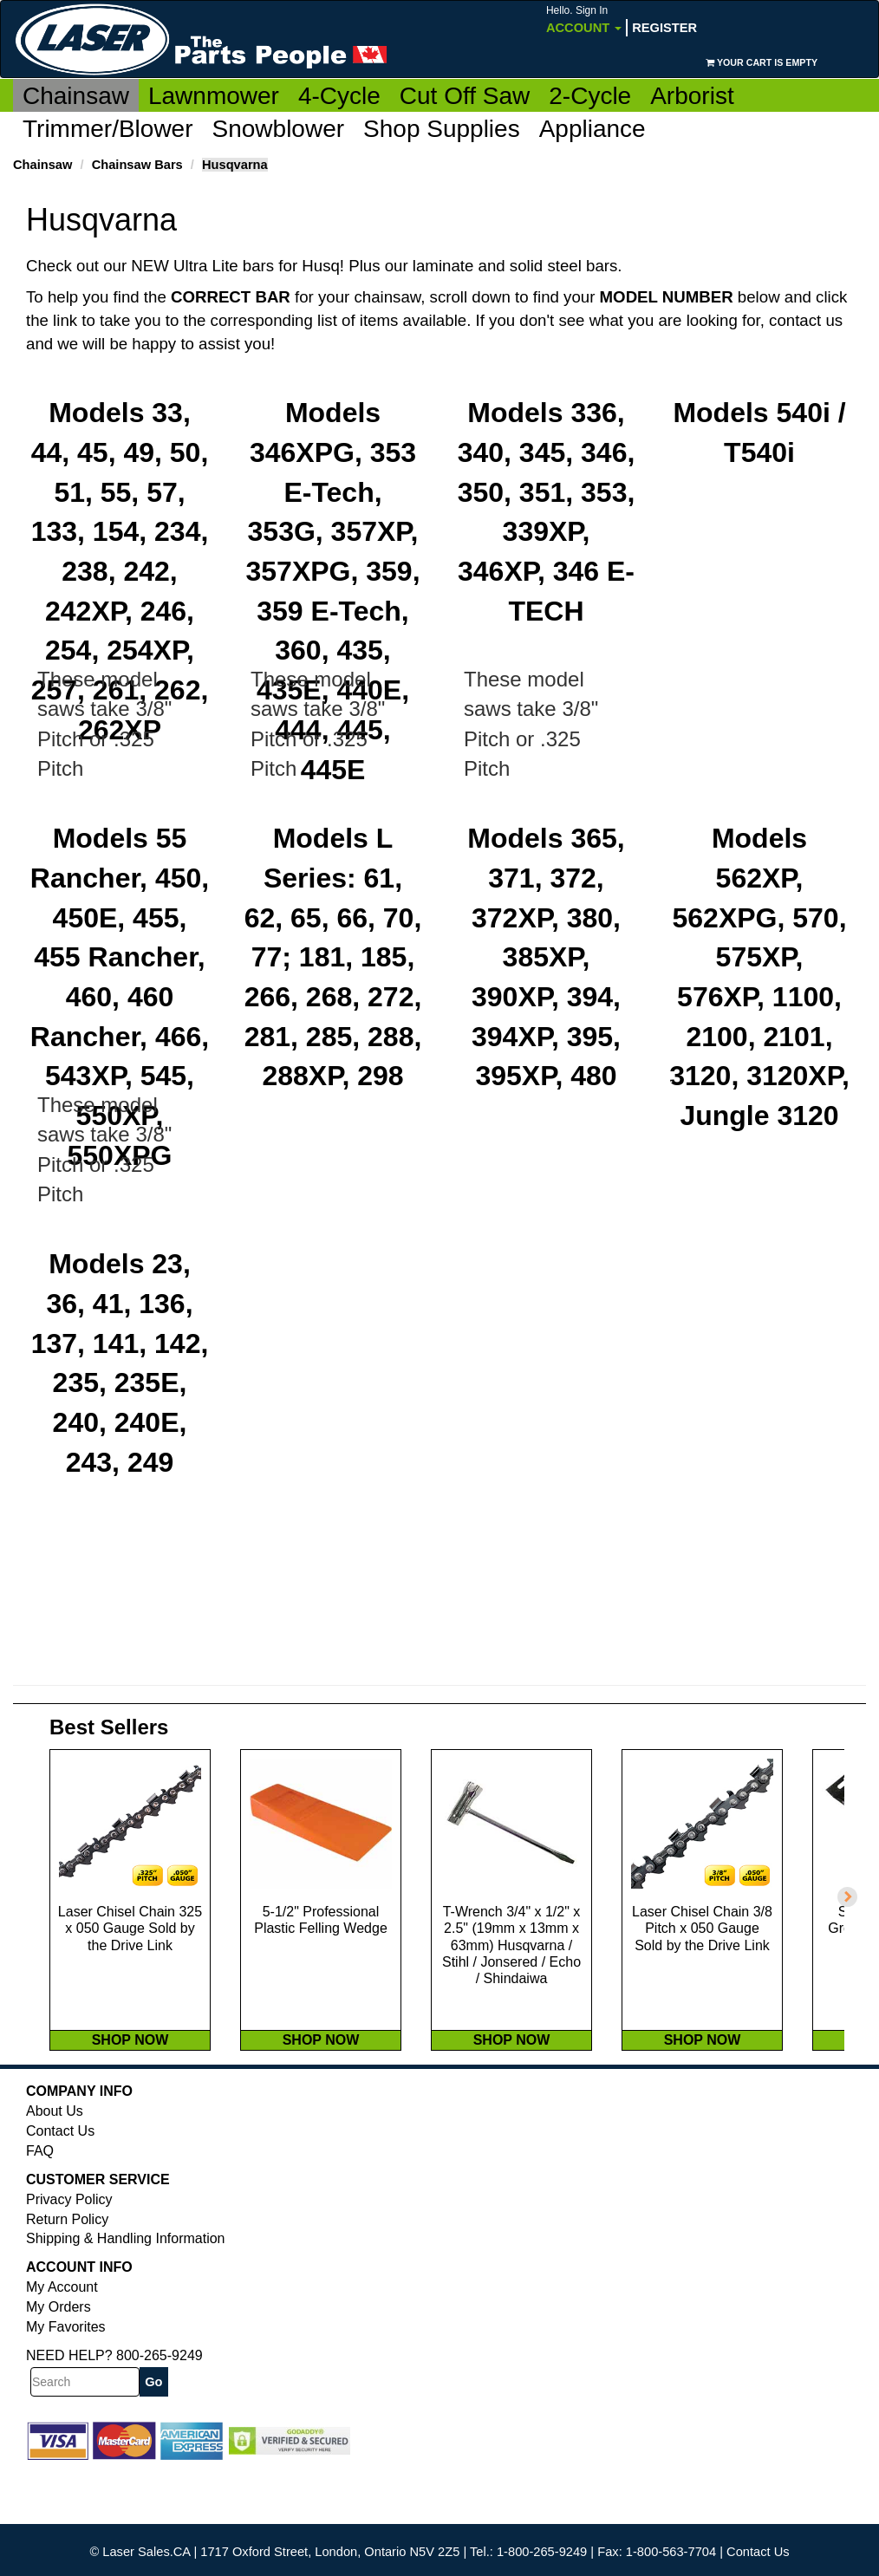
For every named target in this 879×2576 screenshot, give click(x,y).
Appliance (592, 128)
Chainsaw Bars (137, 165)
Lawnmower (213, 95)
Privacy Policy (69, 2254)
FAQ (40, 2205)
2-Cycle (590, 95)
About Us (54, 2165)
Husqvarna (235, 165)
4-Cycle (339, 95)
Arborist (691, 95)
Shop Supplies (441, 128)
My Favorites (66, 2381)
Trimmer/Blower (108, 128)
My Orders (58, 2361)
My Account (62, 2341)
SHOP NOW (130, 2094)
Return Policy (67, 2274)
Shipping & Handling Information (125, 2293)
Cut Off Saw (465, 95)
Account (584, 19)
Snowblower (278, 128)
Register (664, 28)
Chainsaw (76, 95)
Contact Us (60, 2185)
